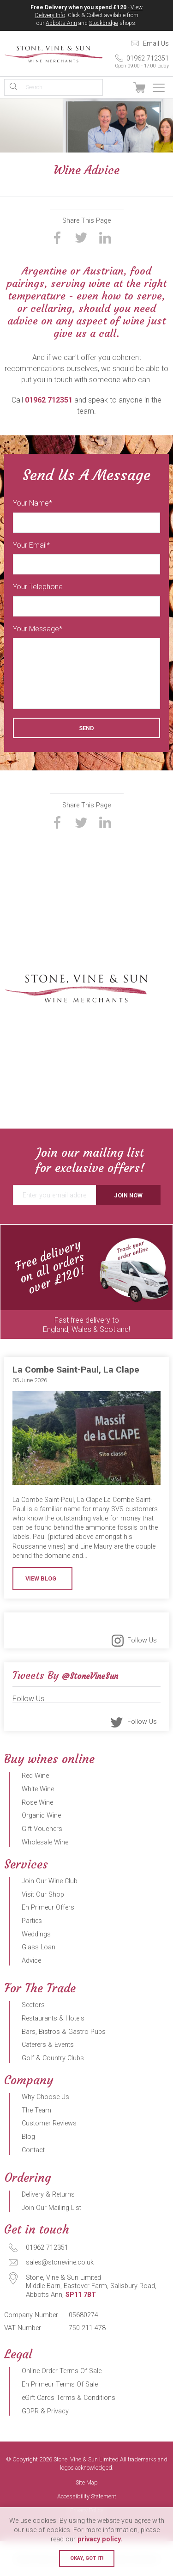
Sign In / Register (119, 88)
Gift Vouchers (42, 1829)
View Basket (139, 88)
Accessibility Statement (86, 2497)
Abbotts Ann (61, 23)
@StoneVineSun (90, 1676)
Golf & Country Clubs (53, 2058)
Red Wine (35, 1776)
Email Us (156, 44)
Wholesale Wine (45, 1842)
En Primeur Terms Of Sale (60, 2384)
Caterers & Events (48, 2045)
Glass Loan (38, 1947)
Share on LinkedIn (105, 237)
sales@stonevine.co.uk (60, 2262)
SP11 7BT (81, 2295)
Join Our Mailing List (51, 2208)
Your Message (36, 628)
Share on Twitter (81, 237)
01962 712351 (136, 62)
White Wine (38, 1789)
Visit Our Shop (43, 1894)
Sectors (33, 2005)
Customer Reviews (49, 2123)
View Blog (40, 1578)
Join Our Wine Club (50, 1881)
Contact (33, 2150)
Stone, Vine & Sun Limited (53, 54)
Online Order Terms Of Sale (61, 2371)
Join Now (128, 1195)
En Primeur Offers (48, 1907)
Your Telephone (38, 586)
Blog (28, 2137)
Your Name (31, 503)
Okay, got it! (86, 2558)
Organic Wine (41, 1815)
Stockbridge (103, 23)
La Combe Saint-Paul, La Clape (75, 1369)
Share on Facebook (57, 237)
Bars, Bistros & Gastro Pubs (64, 2032)
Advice (31, 1961)
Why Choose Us (45, 2097)
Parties (32, 1921)
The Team (36, 2110)
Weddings (36, 1934)
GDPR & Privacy (45, 2411)
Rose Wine (37, 1803)
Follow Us (142, 1640)
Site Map (87, 2483)
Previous (9, 1281)
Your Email (30, 545)
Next (164, 1281)
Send (86, 728)
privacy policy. (100, 2539)
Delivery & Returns (48, 2194)
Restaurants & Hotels (53, 2018)
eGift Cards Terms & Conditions (68, 2398)
